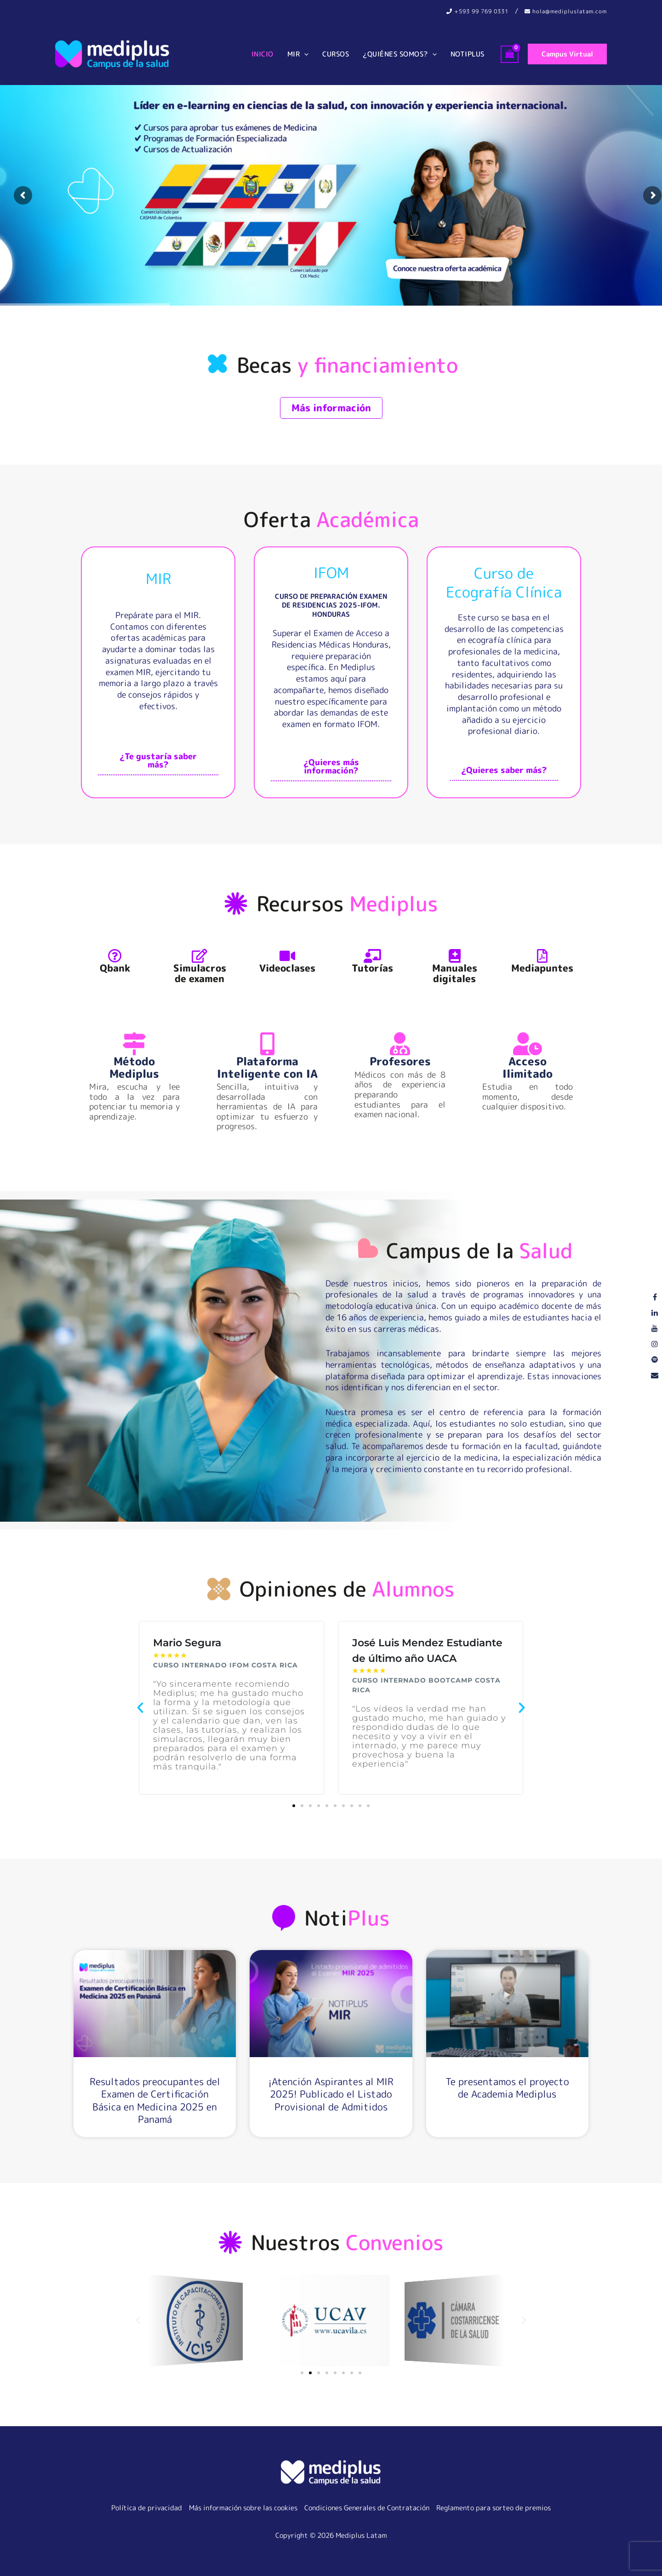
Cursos (335, 54)
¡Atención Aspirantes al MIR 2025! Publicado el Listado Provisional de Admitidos (331, 2094)
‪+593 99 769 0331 (477, 11)
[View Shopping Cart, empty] (510, 54)
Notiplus (468, 54)
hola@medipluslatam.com (566, 11)
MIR (298, 54)
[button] (304, 54)
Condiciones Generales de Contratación (366, 2508)
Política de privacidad (146, 2508)
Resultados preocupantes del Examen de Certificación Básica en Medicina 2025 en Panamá (155, 2100)
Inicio (262, 54)
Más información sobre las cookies (243, 2508)
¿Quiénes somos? (400, 54)
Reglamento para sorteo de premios (493, 2508)
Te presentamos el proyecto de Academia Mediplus (507, 2088)
